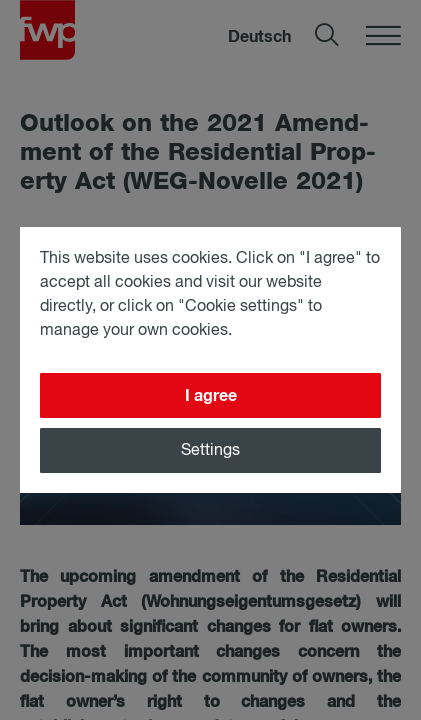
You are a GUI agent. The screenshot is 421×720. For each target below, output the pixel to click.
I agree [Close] (211, 396)
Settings (210, 451)
